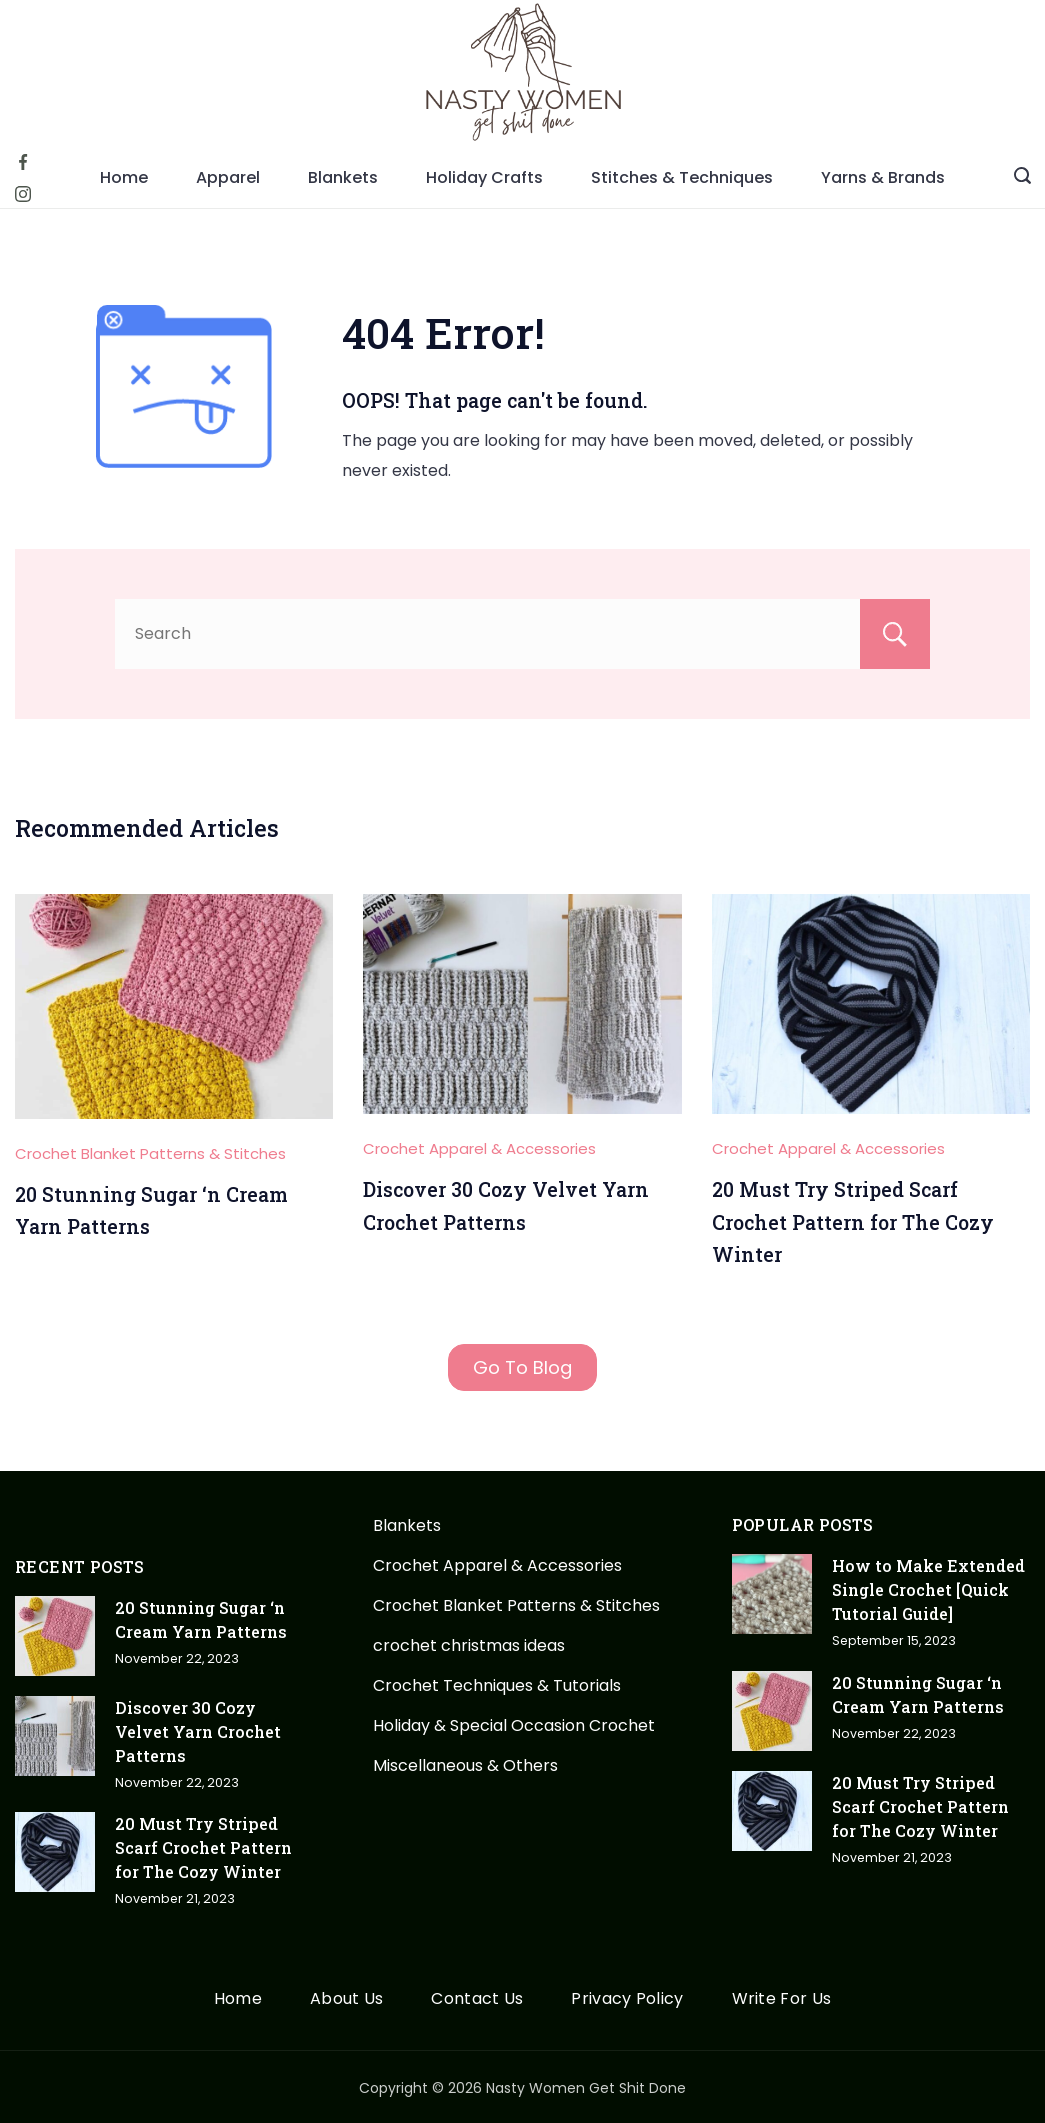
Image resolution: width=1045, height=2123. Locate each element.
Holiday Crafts (484, 177)
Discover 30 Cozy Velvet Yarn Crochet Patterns (198, 1731)
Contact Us (477, 1999)
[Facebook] (23, 162)
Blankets (343, 177)
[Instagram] (23, 194)
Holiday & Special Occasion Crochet (514, 1725)
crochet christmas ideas (469, 1645)
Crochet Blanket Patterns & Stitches (150, 1153)
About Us (346, 1999)
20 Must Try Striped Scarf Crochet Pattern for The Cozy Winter (853, 1222)
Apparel (228, 177)
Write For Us (782, 1999)
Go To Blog (522, 1367)
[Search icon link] (1022, 178)
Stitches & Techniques (682, 177)
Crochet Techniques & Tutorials (497, 1685)
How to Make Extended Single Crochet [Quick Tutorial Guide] (928, 1589)
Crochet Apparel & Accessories (479, 1148)
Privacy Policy (627, 1999)
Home (124, 177)
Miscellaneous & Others (465, 1765)
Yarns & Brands (883, 177)
